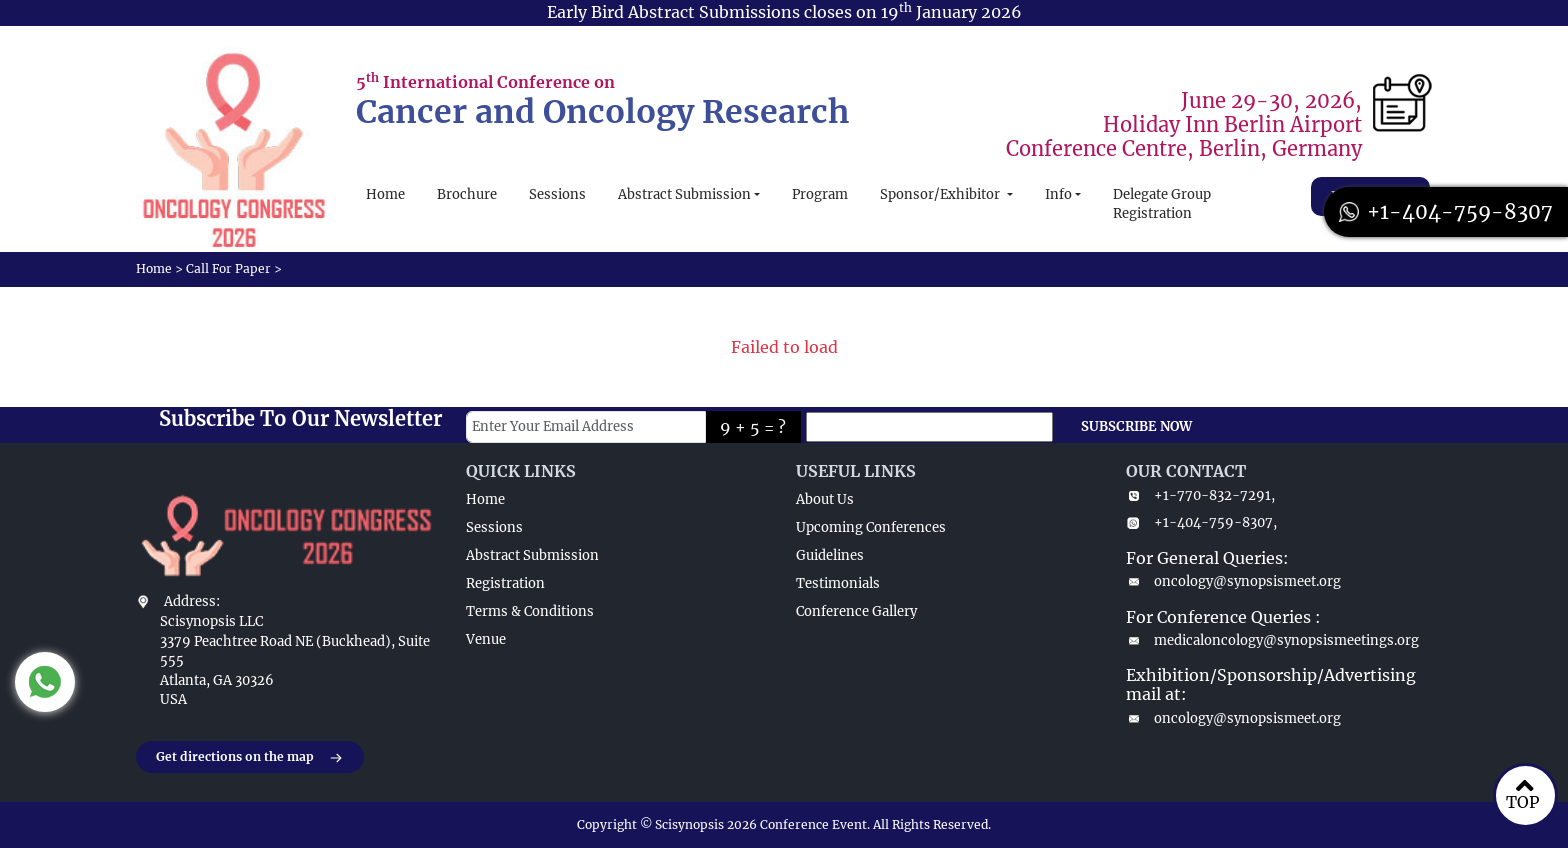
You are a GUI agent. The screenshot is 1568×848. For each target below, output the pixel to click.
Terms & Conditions (530, 611)
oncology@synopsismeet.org (1233, 581)
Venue (486, 639)
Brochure (467, 194)
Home (385, 194)
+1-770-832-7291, (1200, 495)
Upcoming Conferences (871, 527)
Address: (192, 601)
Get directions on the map (250, 758)
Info (1058, 194)
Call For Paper (228, 268)
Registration (505, 583)
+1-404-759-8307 (1446, 211)
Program (820, 194)
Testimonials (838, 583)
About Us (825, 499)
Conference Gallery (856, 611)
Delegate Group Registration (1162, 204)
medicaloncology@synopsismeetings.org (1272, 640)
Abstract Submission (684, 194)
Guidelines (830, 555)
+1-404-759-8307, (1201, 522)
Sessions (557, 194)
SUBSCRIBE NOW (1136, 426)
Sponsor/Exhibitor (941, 194)
